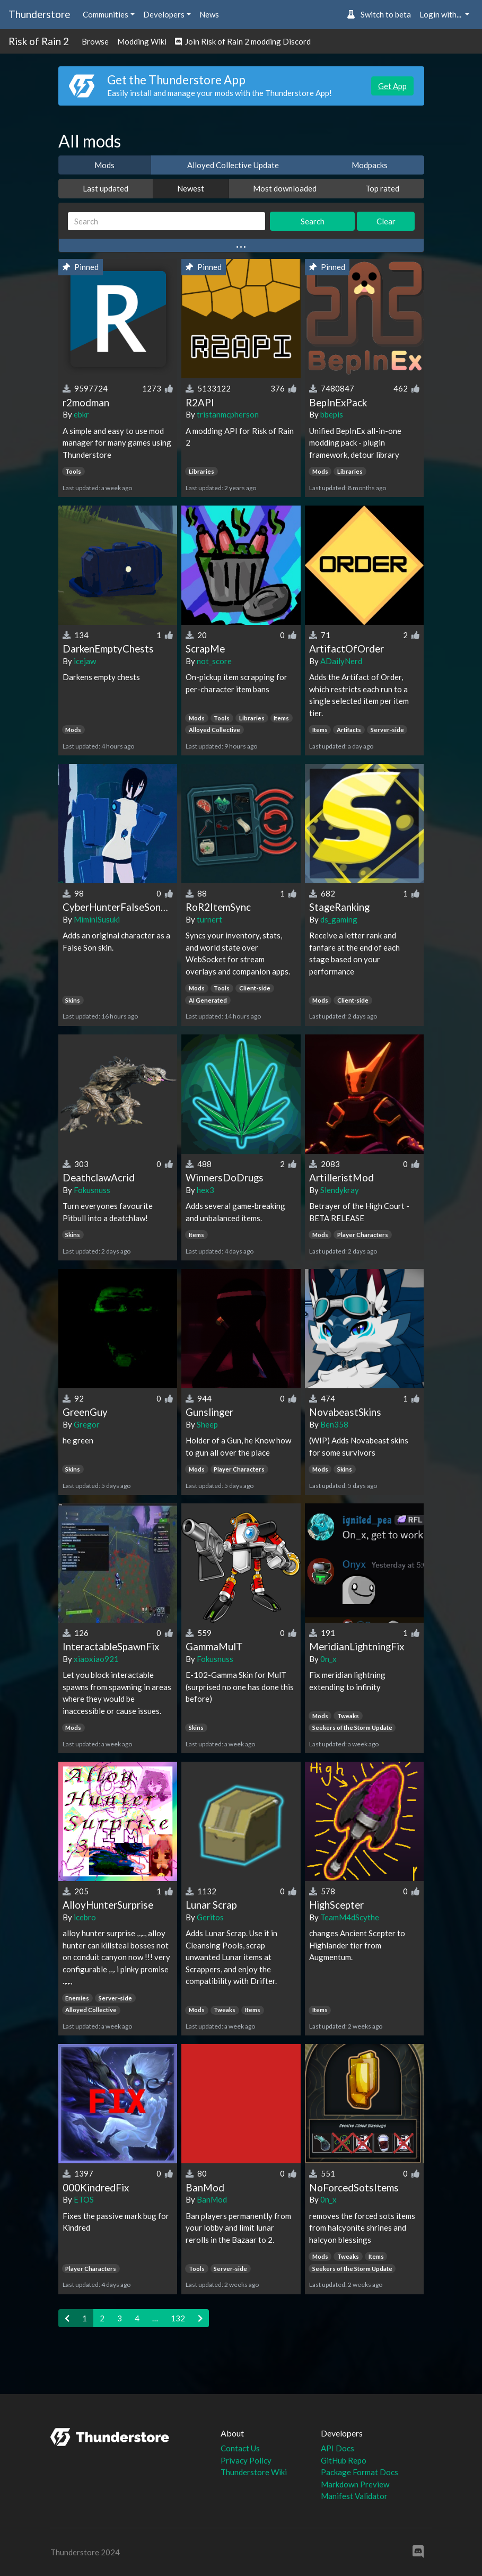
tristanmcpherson (228, 414)
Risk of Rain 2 (38, 41)
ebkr (81, 414)
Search (313, 221)
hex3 (205, 1190)
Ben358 (334, 1424)
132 (178, 2318)
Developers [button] (164, 14)
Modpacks (370, 165)
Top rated (382, 188)
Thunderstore (39, 14)
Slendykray (339, 1190)
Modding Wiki (141, 41)
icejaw (85, 661)
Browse (95, 41)
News (209, 14)
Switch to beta (379, 14)
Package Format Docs (359, 2472)
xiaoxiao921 (96, 1659)
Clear (386, 221)
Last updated (105, 188)
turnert (209, 919)
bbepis (331, 414)
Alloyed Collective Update (233, 165)
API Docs (337, 2448)
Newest (190, 188)
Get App (392, 86)
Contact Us (240, 2448)
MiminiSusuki (97, 919)
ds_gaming (338, 919)
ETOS (84, 2199)
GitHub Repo (343, 2460)
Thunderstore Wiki (254, 2472)
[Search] (166, 221)
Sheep (207, 1424)
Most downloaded (285, 188)
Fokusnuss (92, 1190)
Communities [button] (105, 14)
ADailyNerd (341, 661)
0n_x (328, 1659)
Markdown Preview (355, 2484)
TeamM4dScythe (349, 1917)
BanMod (212, 2199)
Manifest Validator (354, 2496)
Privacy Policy (246, 2460)
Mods (104, 165)
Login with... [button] (441, 14)
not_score (214, 661)
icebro (85, 1917)
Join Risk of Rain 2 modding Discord (243, 41)
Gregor (87, 1424)
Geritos (210, 1917)
